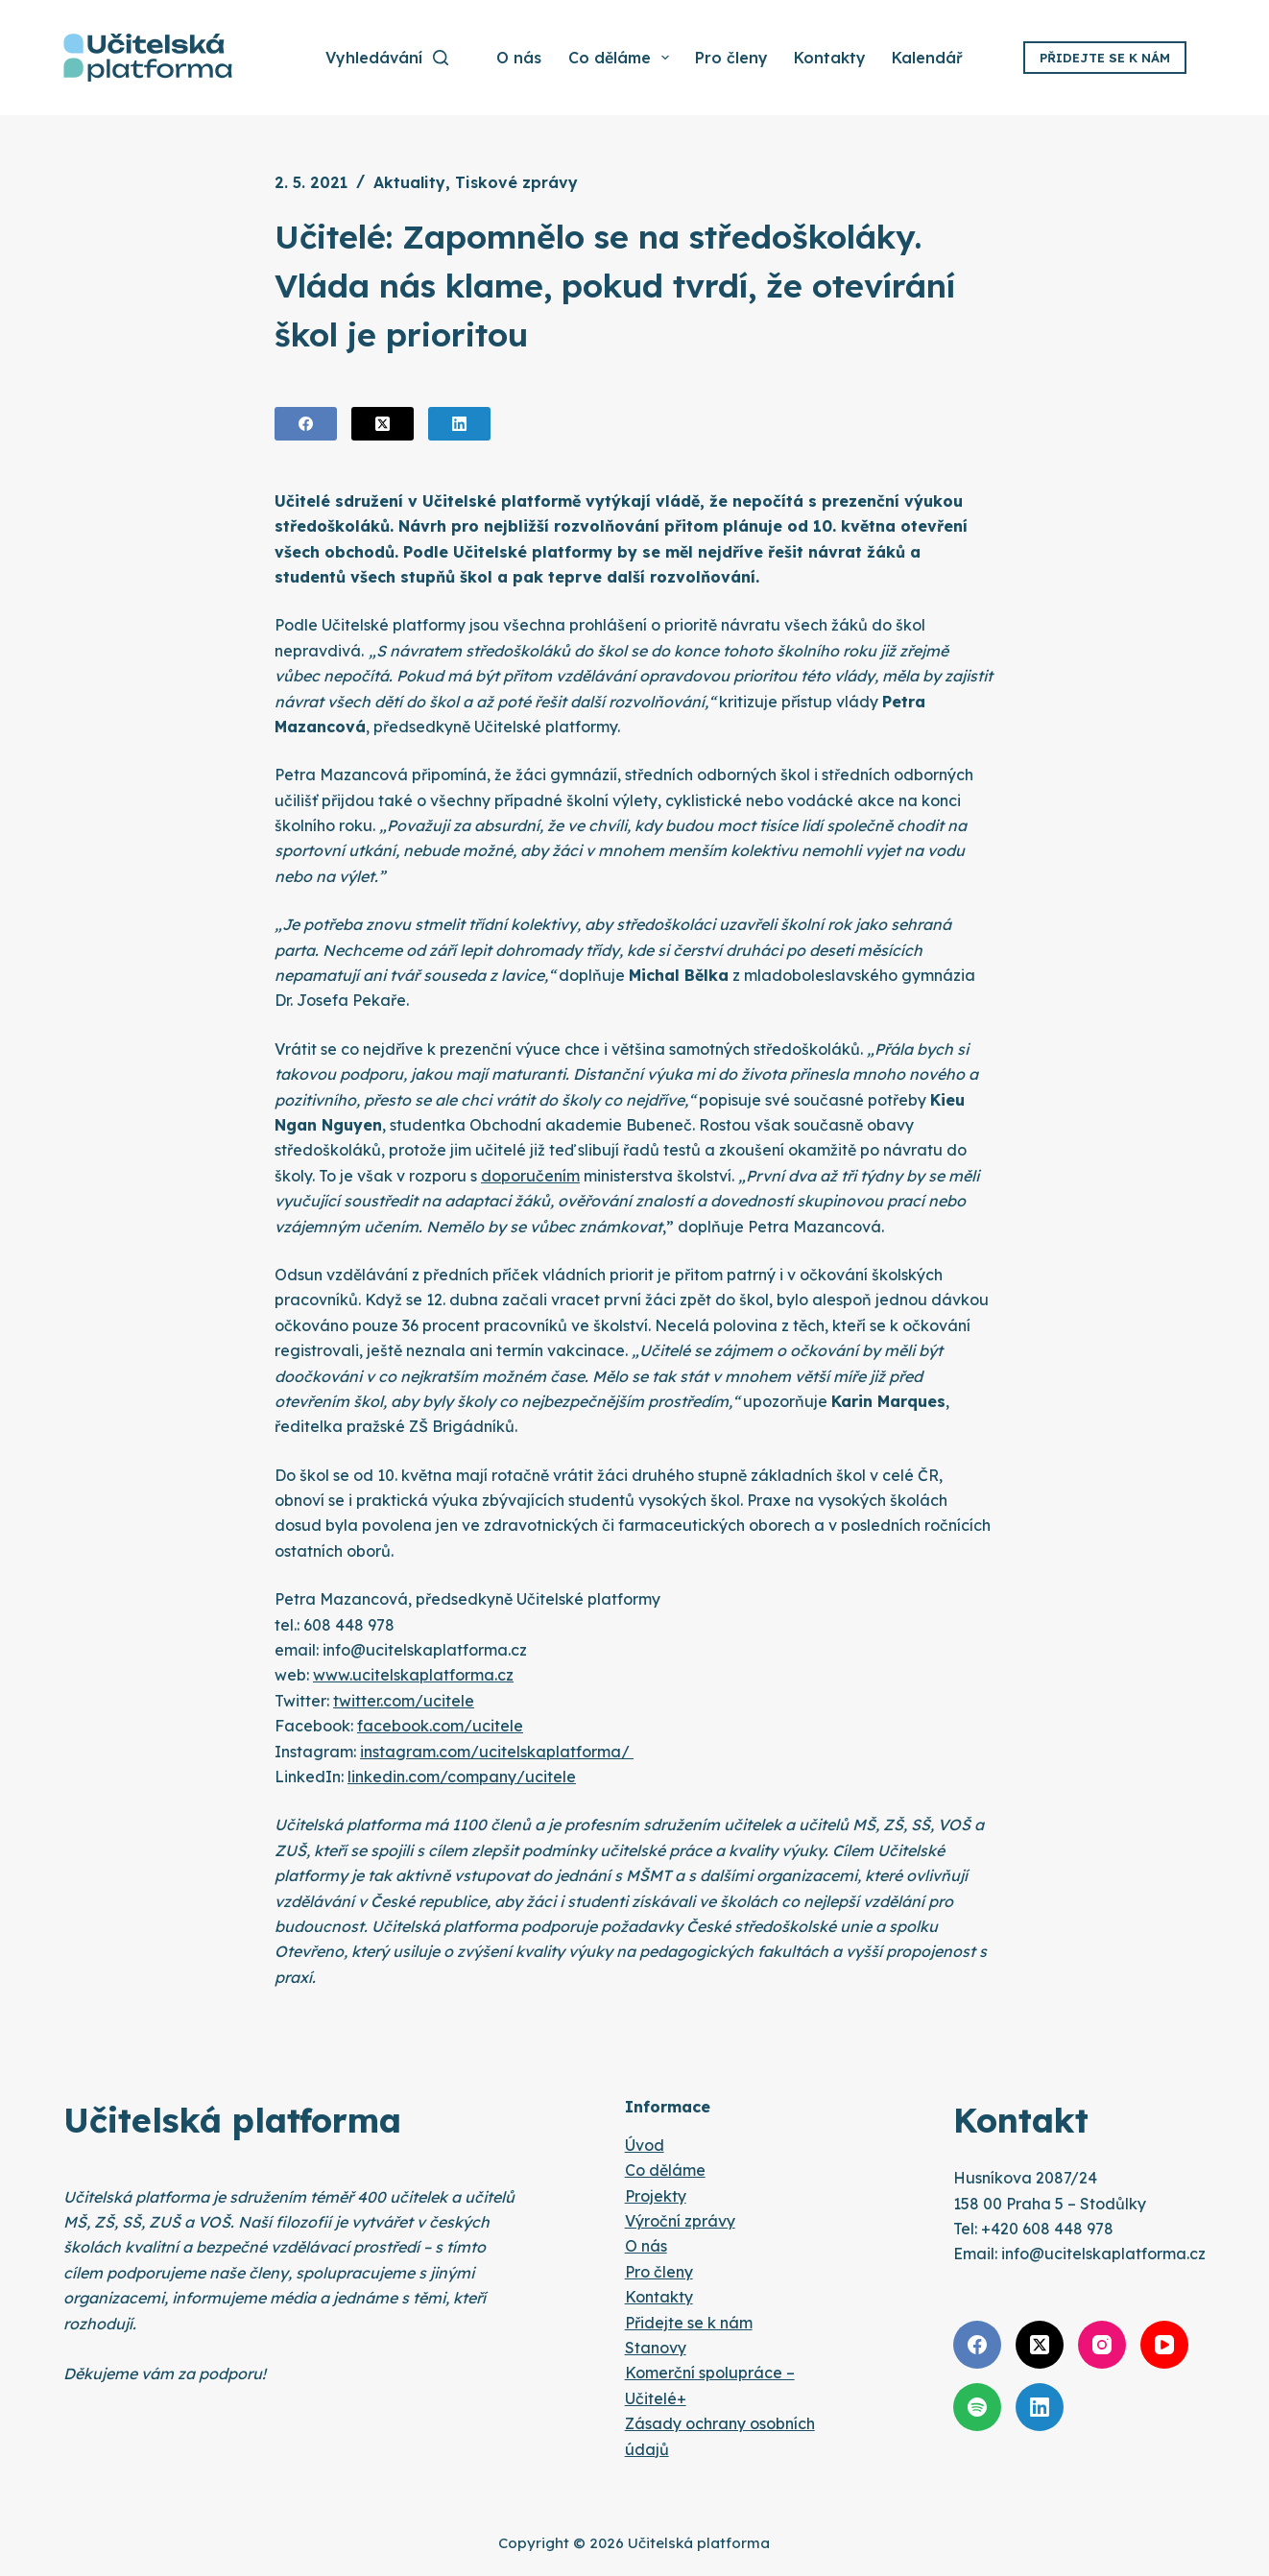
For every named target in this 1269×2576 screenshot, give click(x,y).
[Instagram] (1102, 2345)
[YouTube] (1164, 2345)
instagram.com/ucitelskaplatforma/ (497, 1751)
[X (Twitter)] (382, 424)
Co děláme (665, 2170)
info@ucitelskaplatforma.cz (1103, 2253)
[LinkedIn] (459, 424)
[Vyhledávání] (386, 57)
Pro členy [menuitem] (731, 57)
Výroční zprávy (680, 2220)
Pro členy (659, 2271)
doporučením (530, 1175)
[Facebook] (306, 424)
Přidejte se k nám (1105, 57)
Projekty (655, 2196)
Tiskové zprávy (516, 182)
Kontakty (659, 2296)
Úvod (644, 2145)
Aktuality (409, 182)
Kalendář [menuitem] (927, 57)
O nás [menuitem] (518, 57)
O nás (646, 2245)
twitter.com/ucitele (403, 1700)
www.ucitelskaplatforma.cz (413, 1674)
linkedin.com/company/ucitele (461, 1776)
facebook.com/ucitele (440, 1725)
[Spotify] (977, 2407)
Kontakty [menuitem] (830, 57)
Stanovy (655, 2347)
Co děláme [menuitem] (620, 57)
